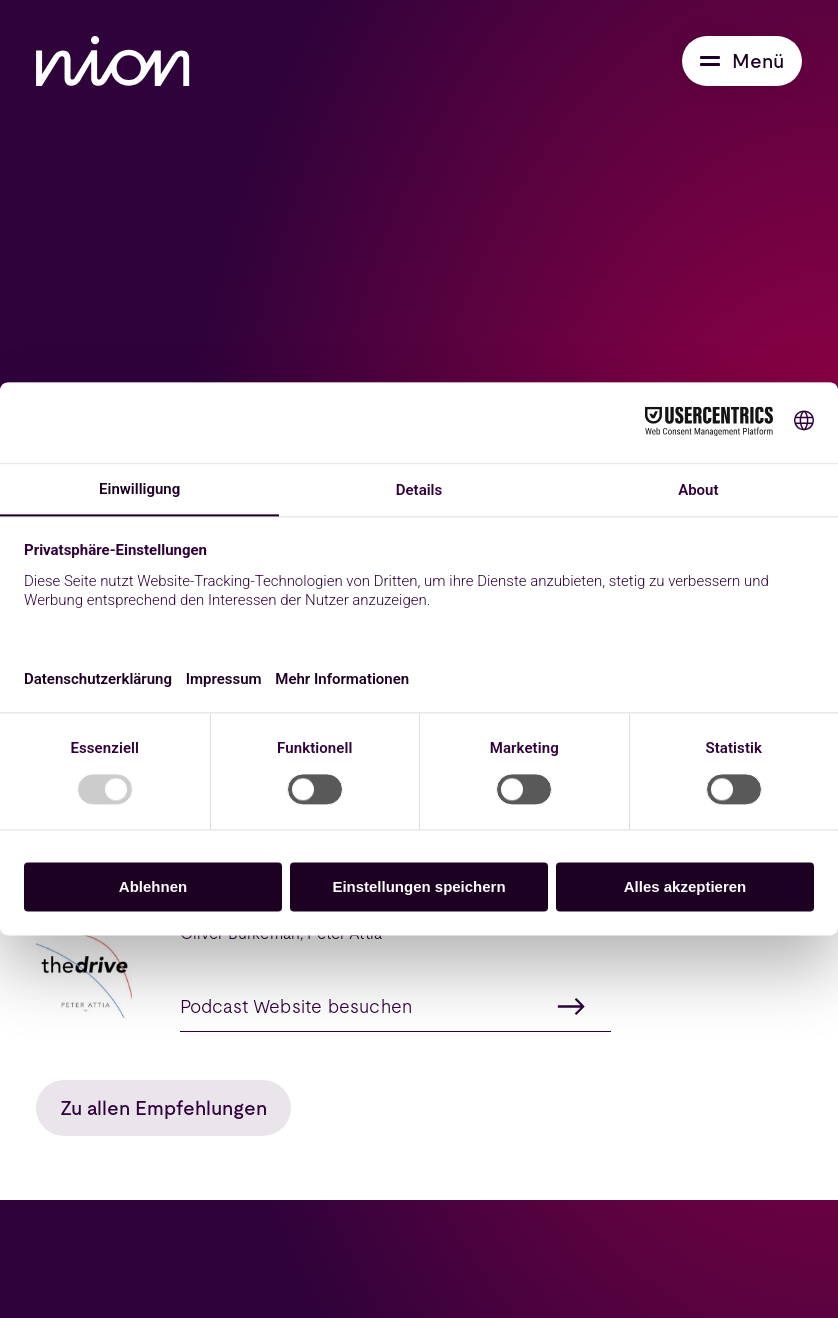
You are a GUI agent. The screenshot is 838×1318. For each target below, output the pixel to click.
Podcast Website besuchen (383, 1006)
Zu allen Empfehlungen (163, 1108)
